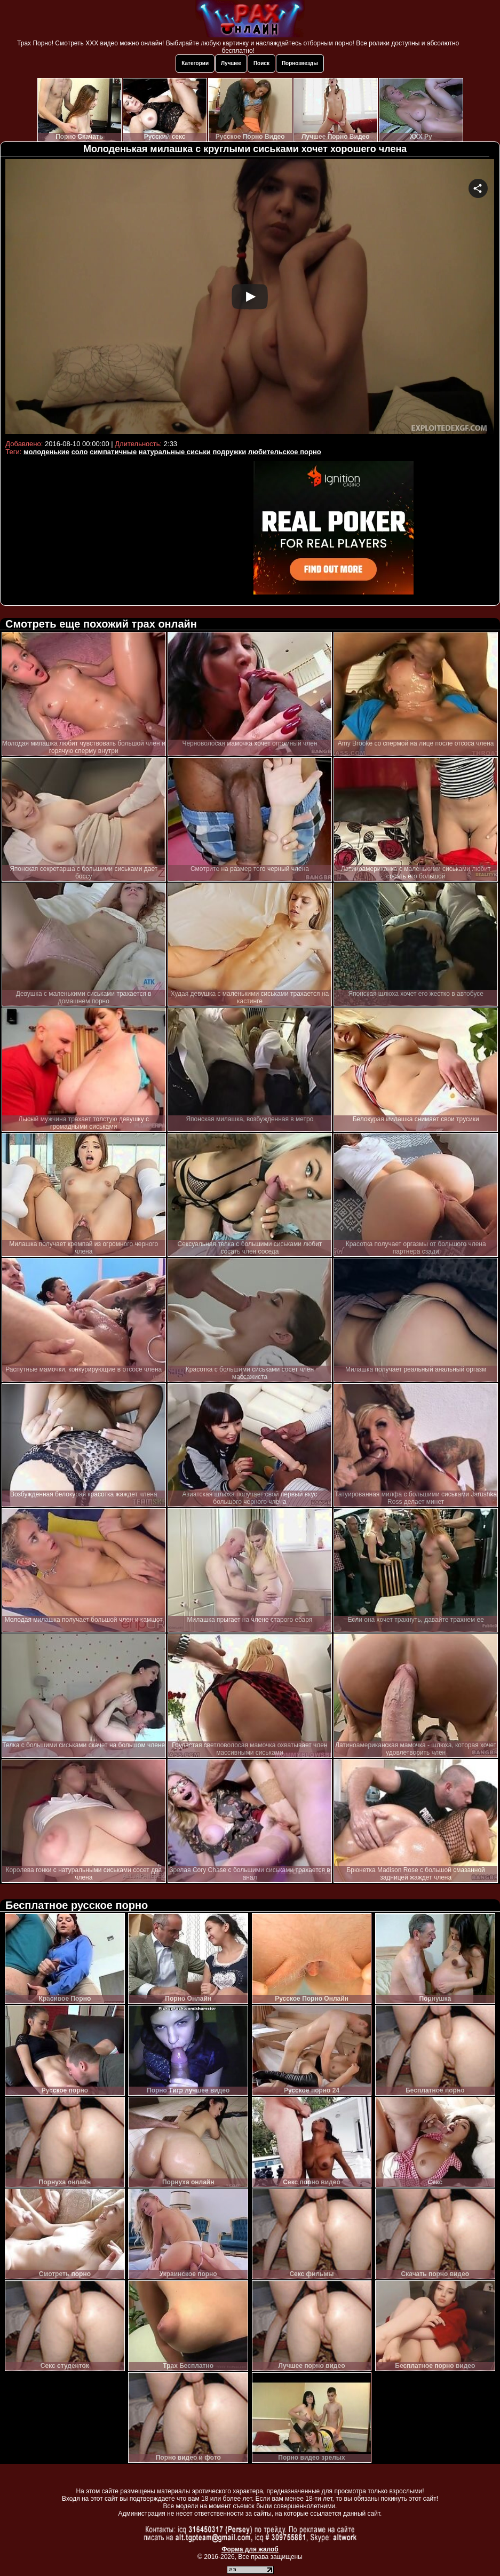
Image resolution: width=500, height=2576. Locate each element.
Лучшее (231, 63)
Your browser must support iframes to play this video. (249, 298)
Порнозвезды (300, 63)
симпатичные (113, 452)
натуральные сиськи (175, 452)
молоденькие (46, 452)
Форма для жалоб (250, 2549)
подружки (229, 452)
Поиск (261, 63)
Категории (195, 63)
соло (80, 452)
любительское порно (284, 452)
